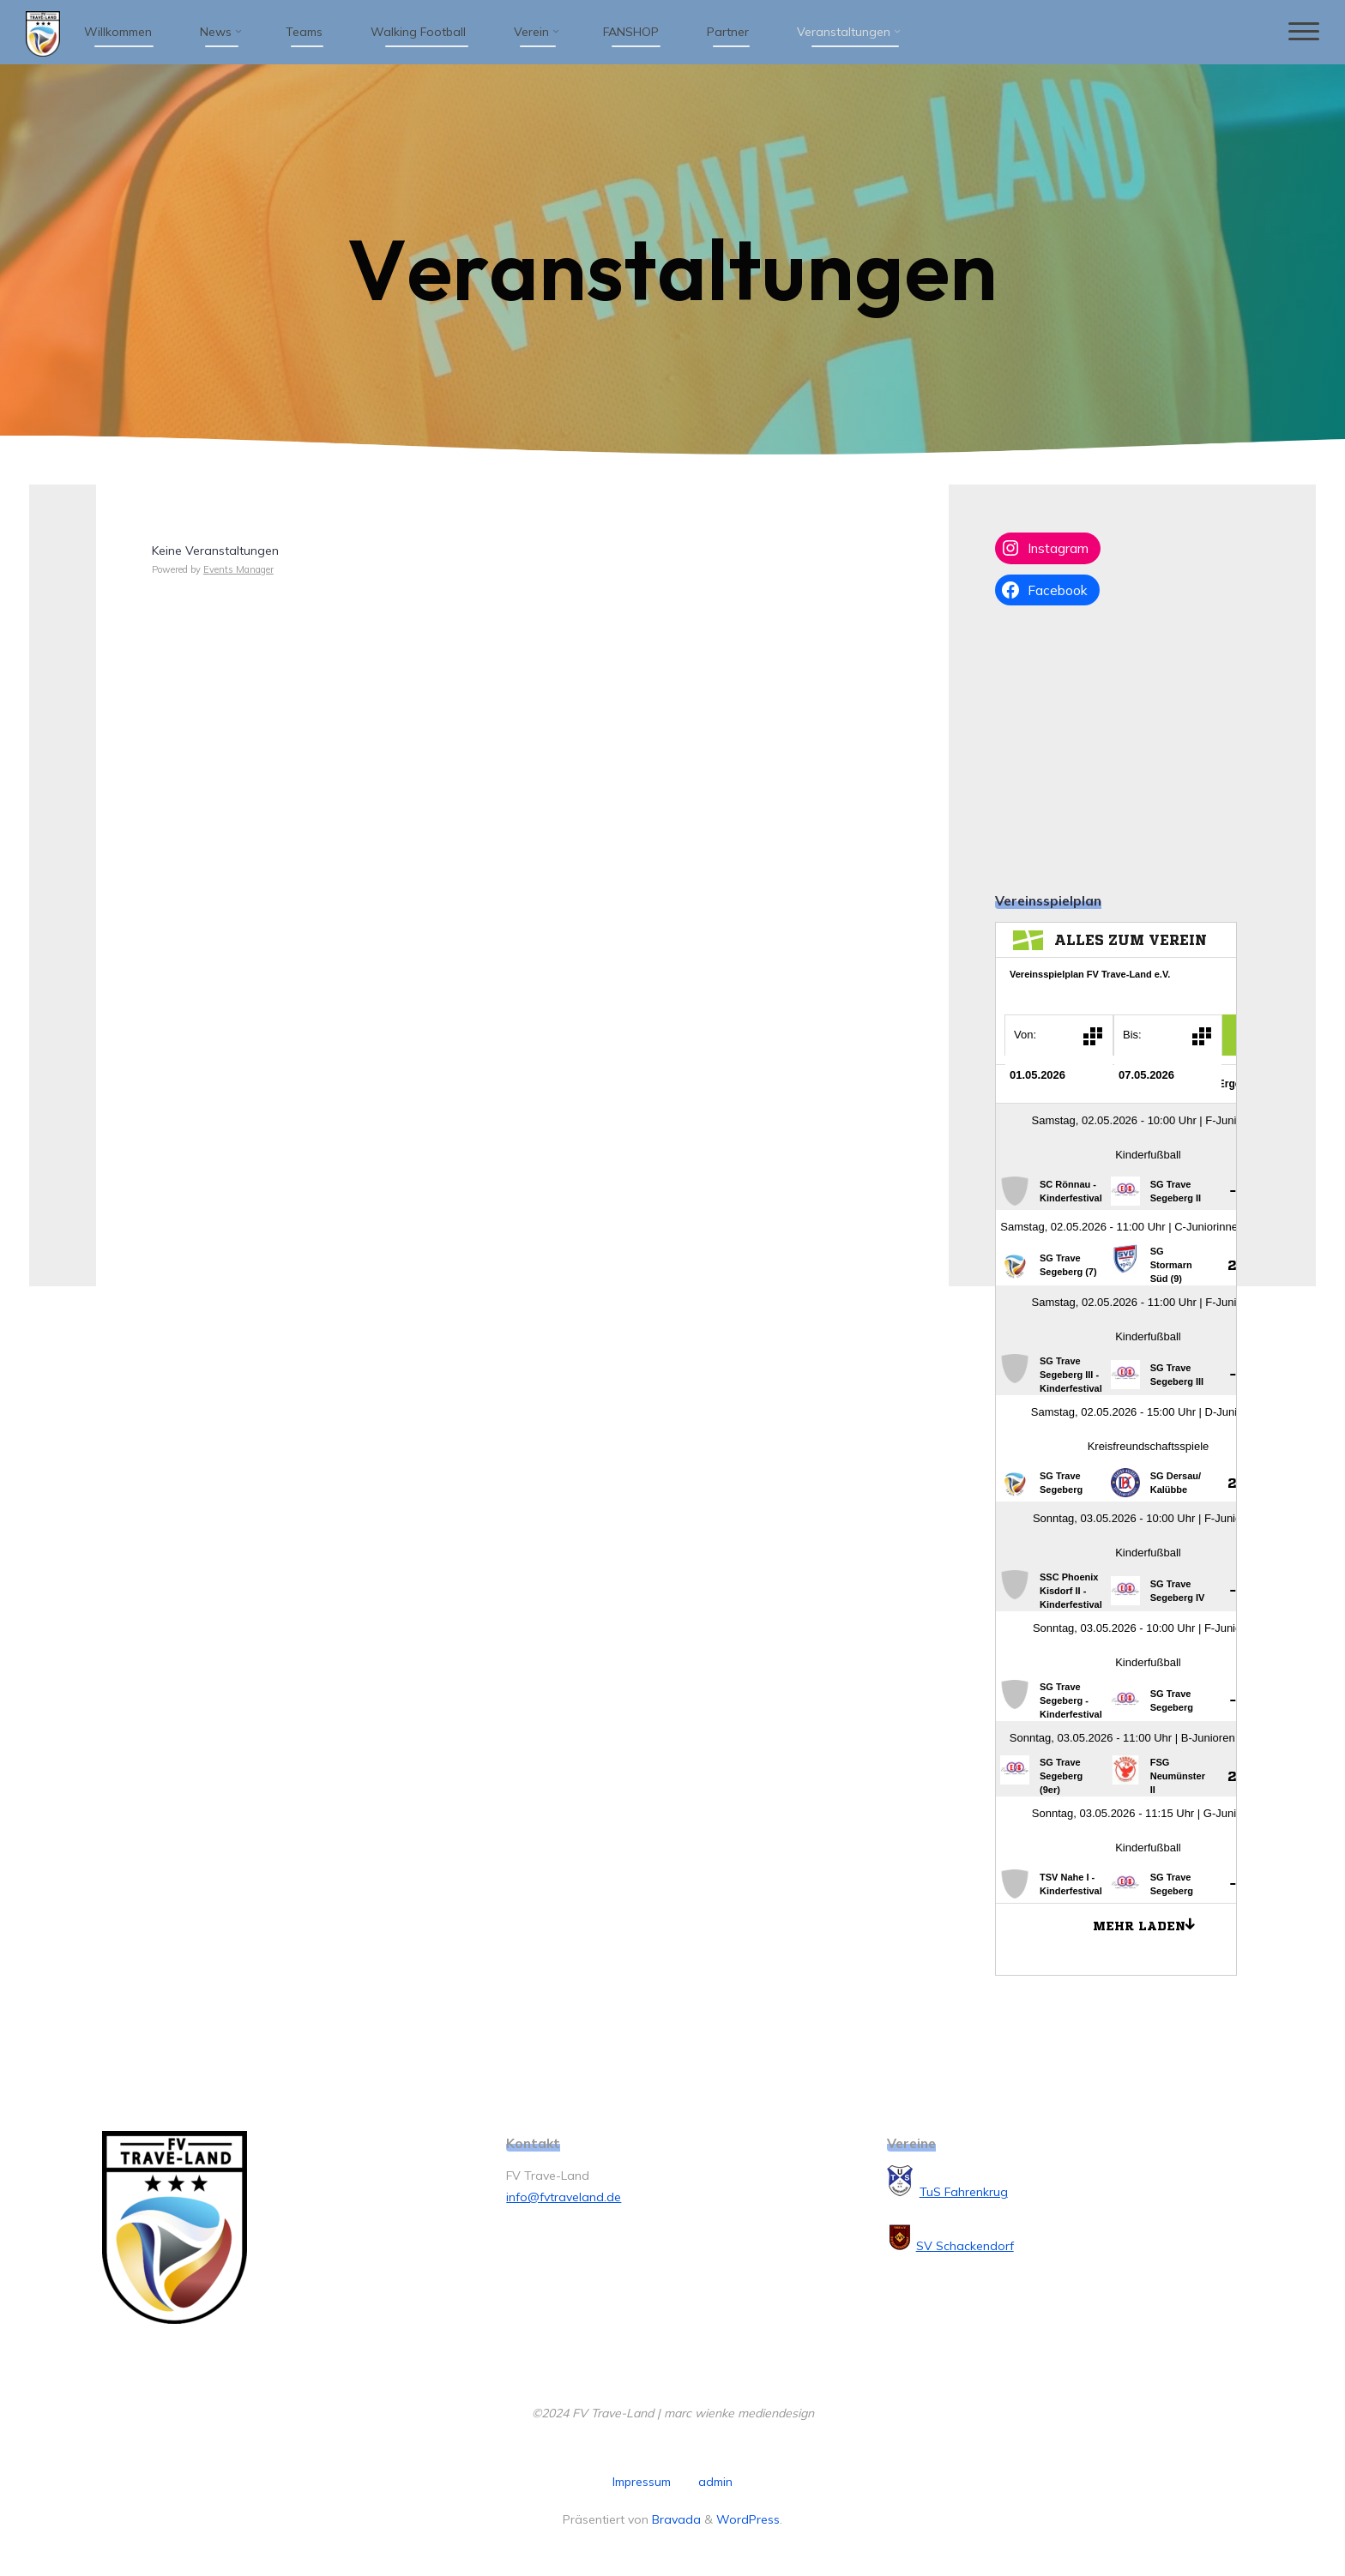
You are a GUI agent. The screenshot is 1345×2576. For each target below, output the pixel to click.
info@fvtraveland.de (563, 2197)
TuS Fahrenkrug (964, 2192)
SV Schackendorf (965, 2246)
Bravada (674, 2519)
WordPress (748, 2519)
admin (715, 2481)
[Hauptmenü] (1299, 32)
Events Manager (238, 569)
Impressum (641, 2481)
